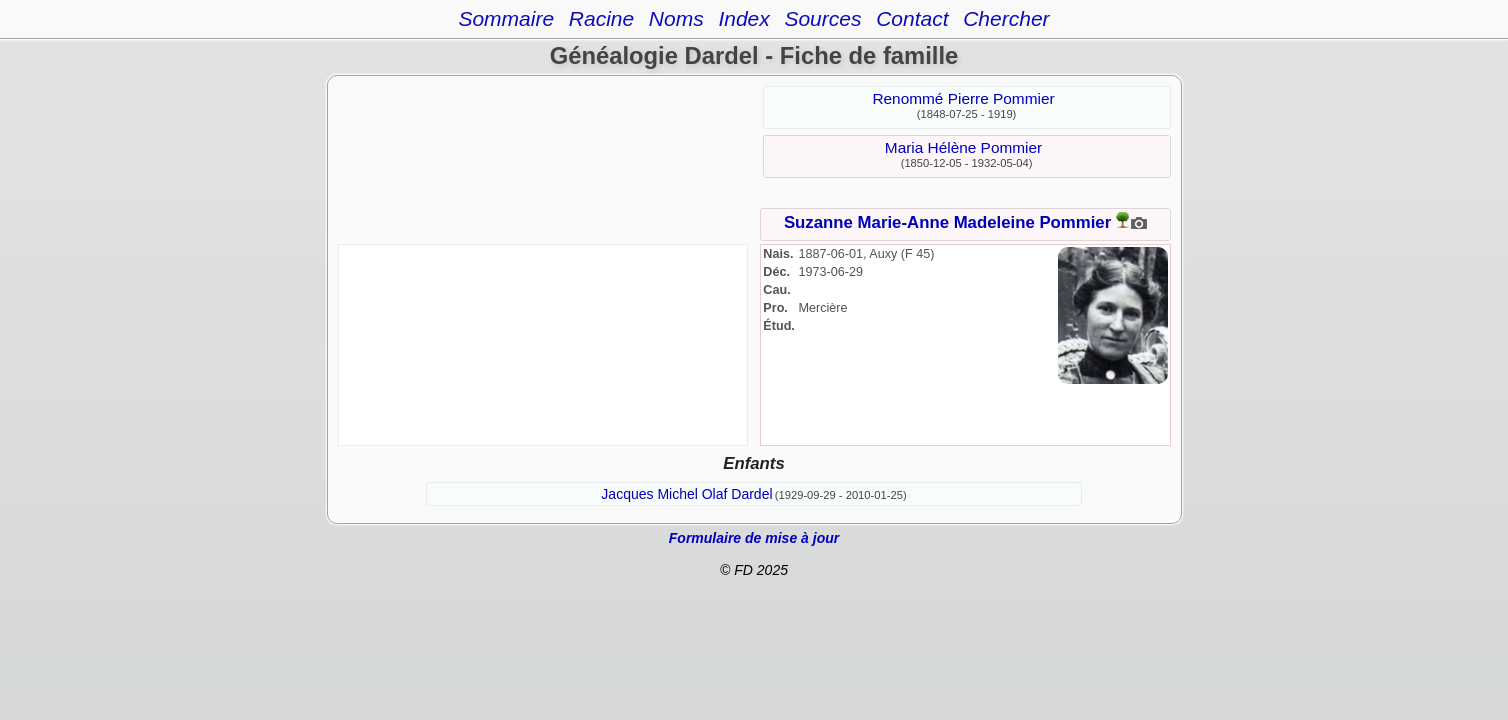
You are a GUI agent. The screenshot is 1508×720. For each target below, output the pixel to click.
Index (743, 18)
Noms (676, 18)
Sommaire (506, 18)
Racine (601, 18)
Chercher (1006, 18)
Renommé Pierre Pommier (963, 98)
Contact (912, 18)
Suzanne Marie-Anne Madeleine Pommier (947, 222)
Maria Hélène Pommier (963, 147)
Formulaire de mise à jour (754, 538)
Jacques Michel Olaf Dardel (686, 494)
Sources (822, 18)
